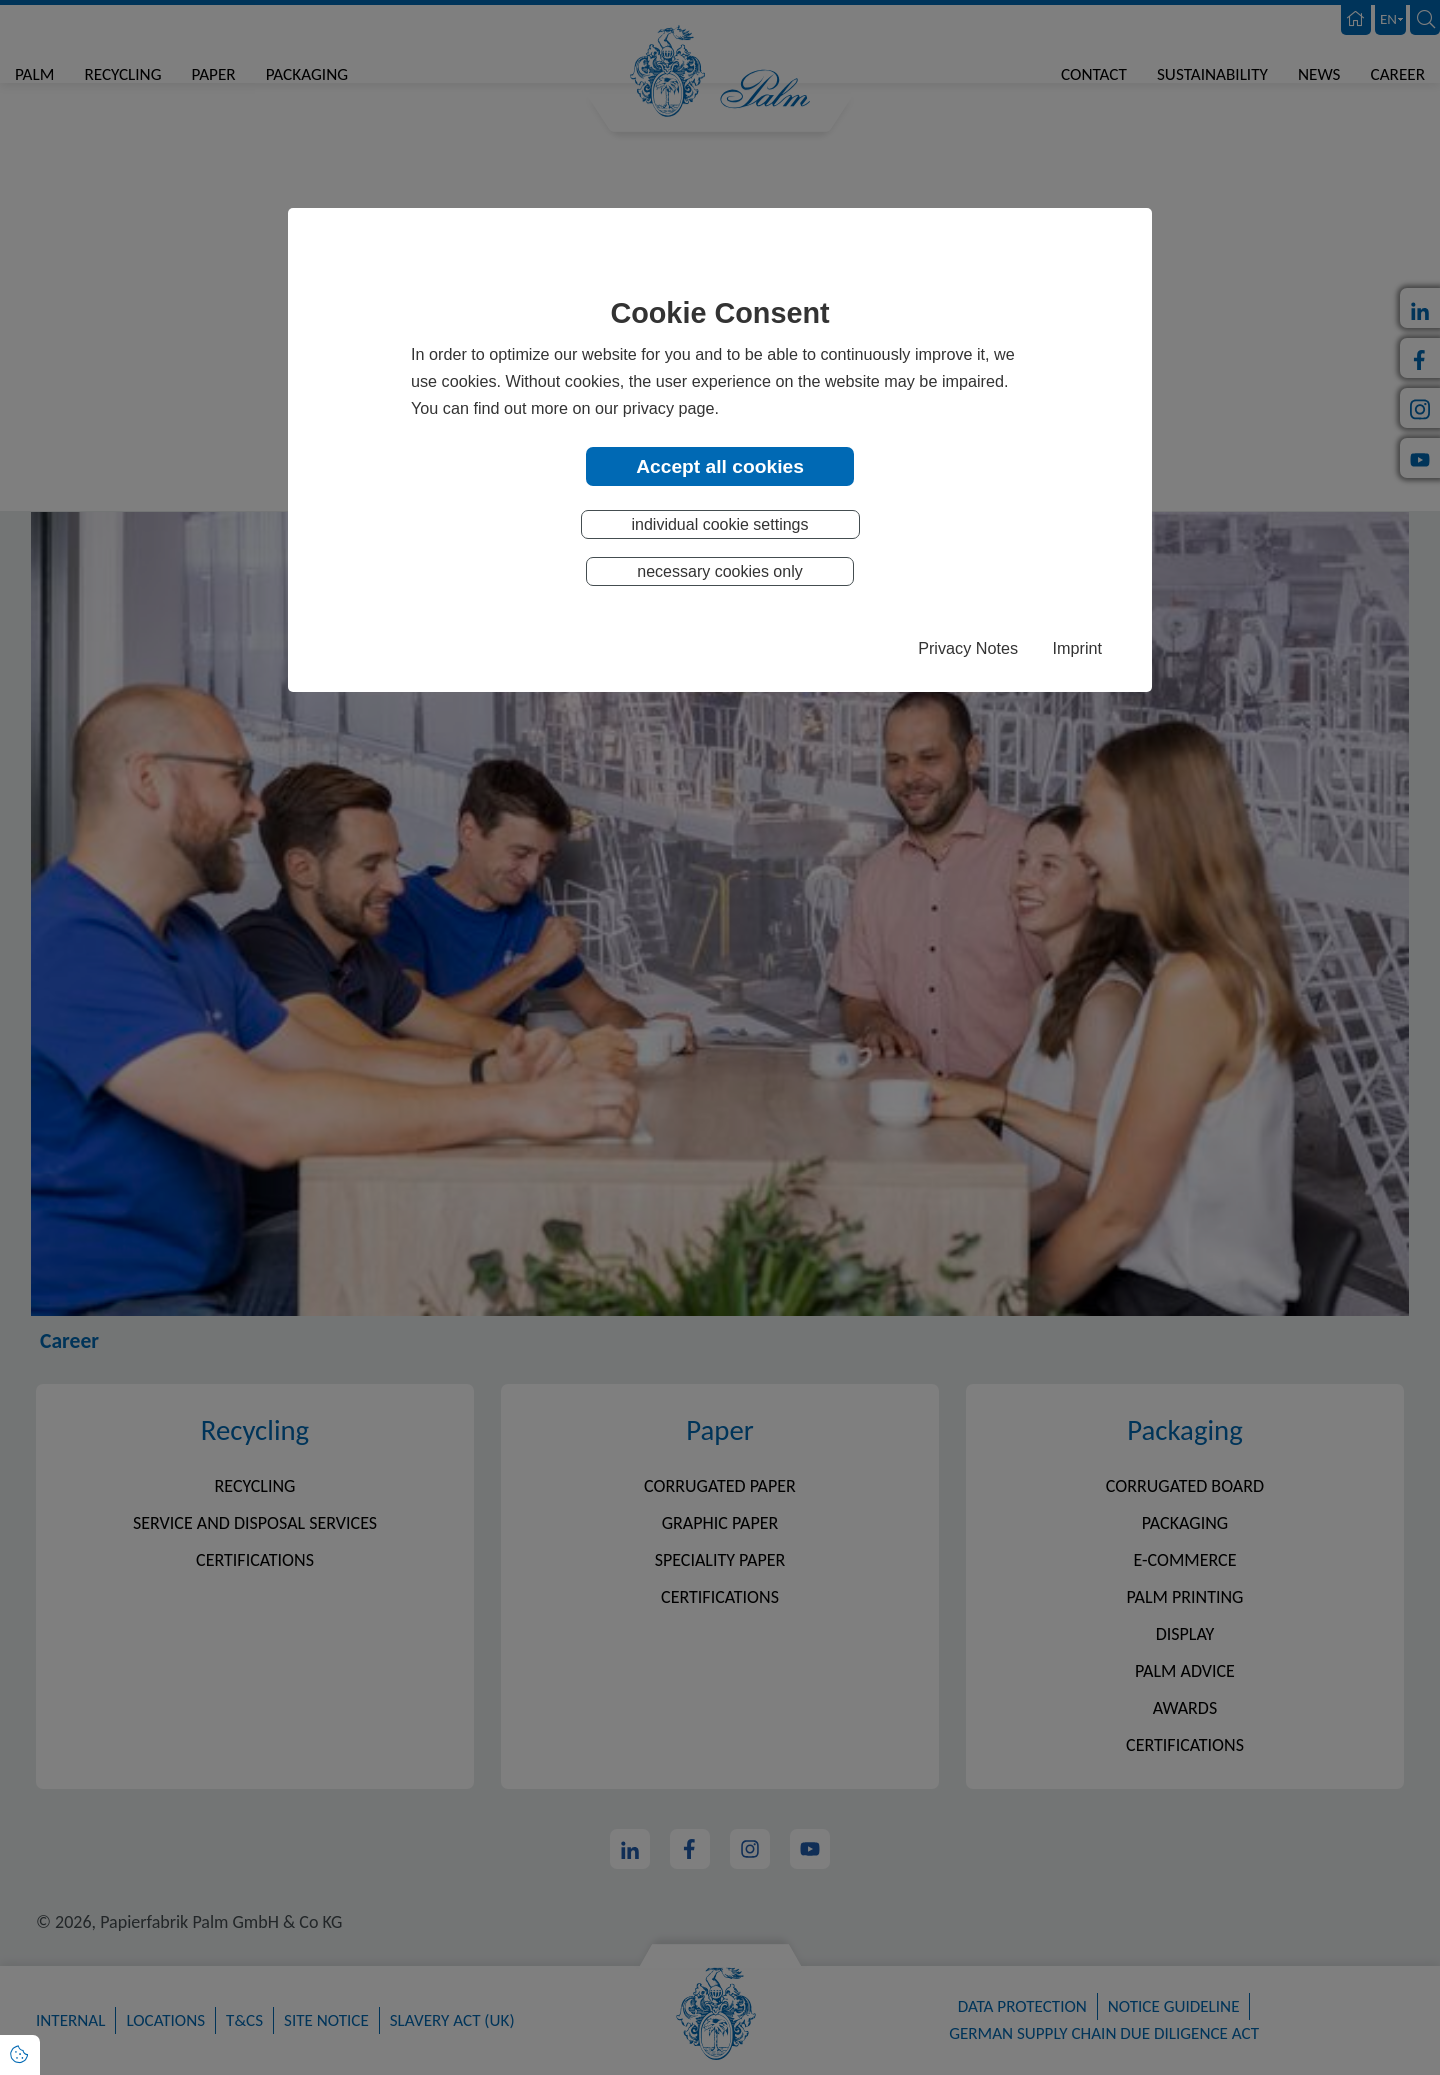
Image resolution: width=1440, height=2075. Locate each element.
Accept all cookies (720, 466)
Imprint (1077, 649)
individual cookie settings (720, 525)
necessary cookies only (719, 572)
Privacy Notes (968, 649)
